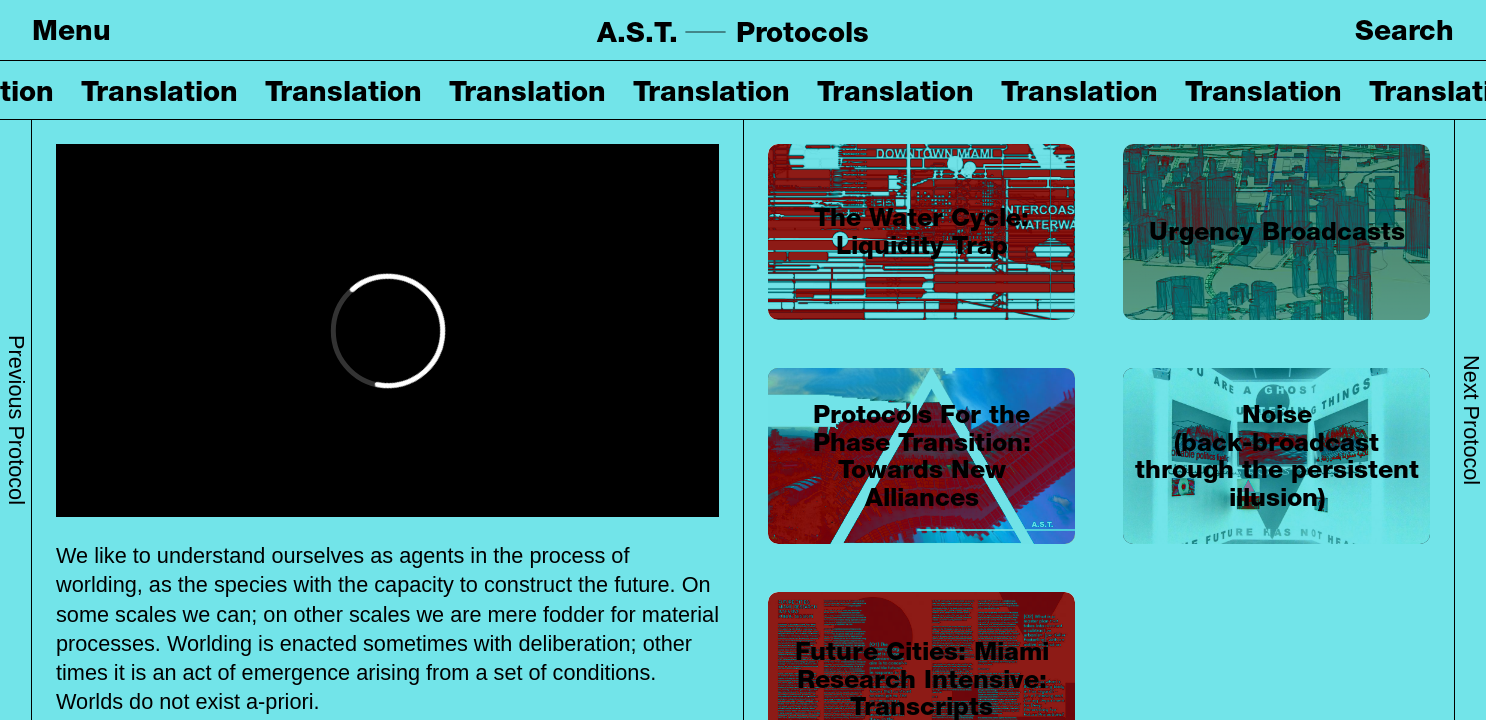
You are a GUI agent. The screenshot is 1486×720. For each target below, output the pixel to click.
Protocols (802, 32)
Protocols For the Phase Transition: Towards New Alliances (922, 455)
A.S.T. (637, 32)
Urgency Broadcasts (1277, 231)
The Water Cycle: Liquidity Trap (921, 231)
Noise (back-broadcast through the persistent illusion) (1277, 455)
